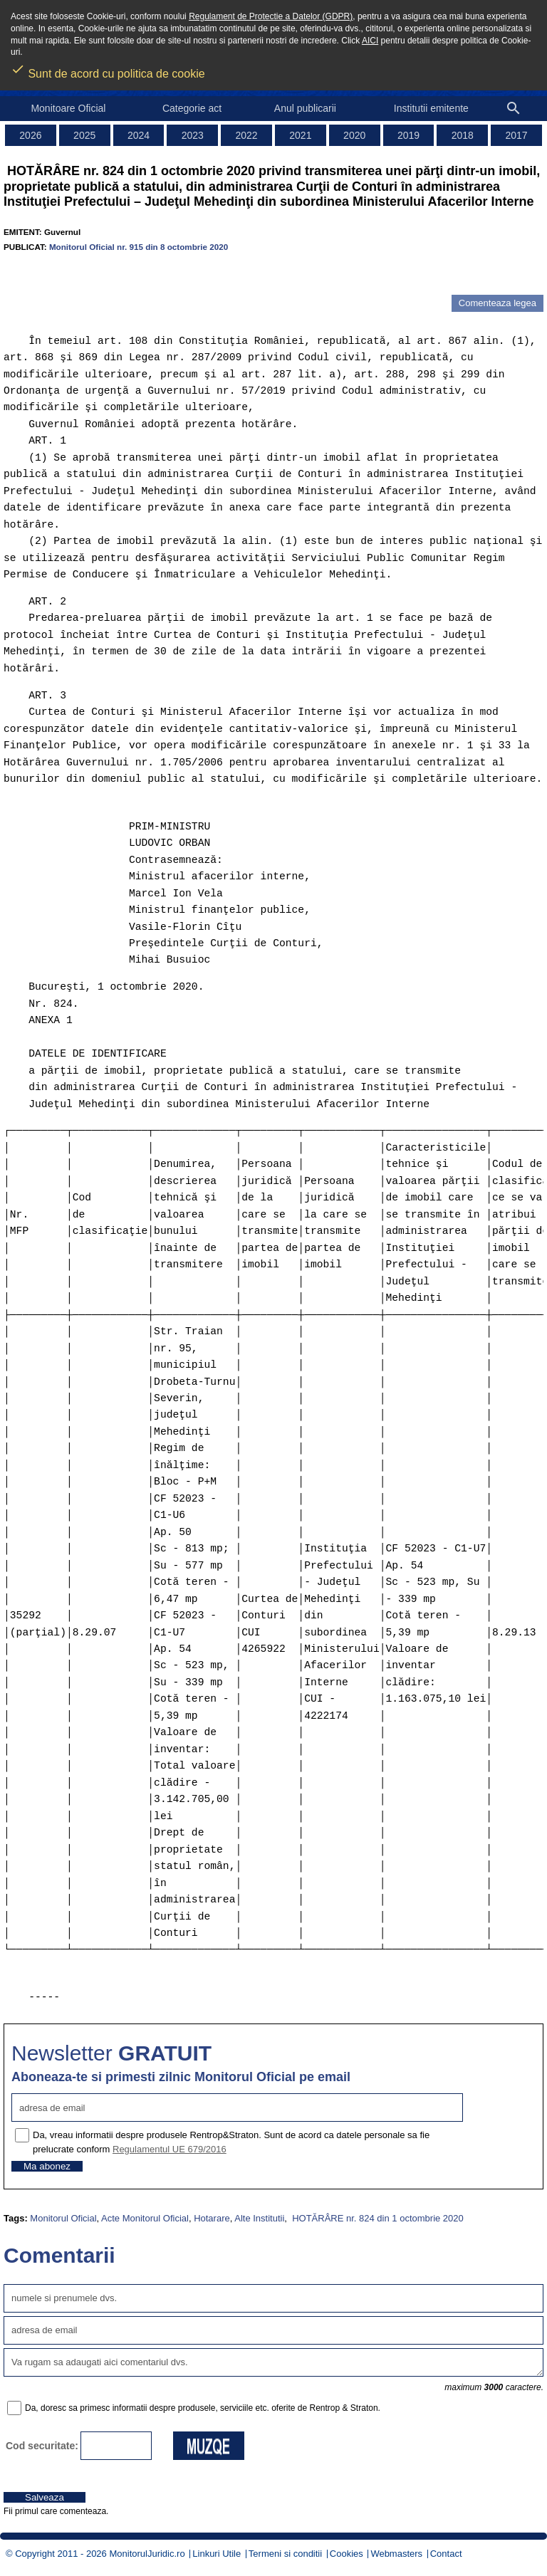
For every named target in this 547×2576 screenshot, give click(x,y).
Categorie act (192, 108)
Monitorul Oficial (63, 2218)
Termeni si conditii (285, 2553)
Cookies (346, 2553)
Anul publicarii (305, 108)
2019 (408, 135)
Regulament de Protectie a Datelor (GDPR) (271, 16)
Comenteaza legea (497, 303)
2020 (354, 135)
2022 (247, 135)
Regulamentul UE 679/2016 (169, 2149)
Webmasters (396, 2553)
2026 (30, 135)
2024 (138, 135)
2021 (300, 135)
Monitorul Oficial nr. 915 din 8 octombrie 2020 (138, 246)
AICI (370, 41)
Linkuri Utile (216, 2553)
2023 (193, 135)
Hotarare (212, 2218)
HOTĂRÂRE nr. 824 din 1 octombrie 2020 (377, 2218)
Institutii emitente (431, 108)
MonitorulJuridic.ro (146, 2553)
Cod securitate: (42, 2445)
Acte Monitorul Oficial (145, 2218)
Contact (446, 2553)
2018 (463, 135)
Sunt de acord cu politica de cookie (108, 69)
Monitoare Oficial (68, 108)
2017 (517, 135)
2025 (84, 135)
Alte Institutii (259, 2218)
